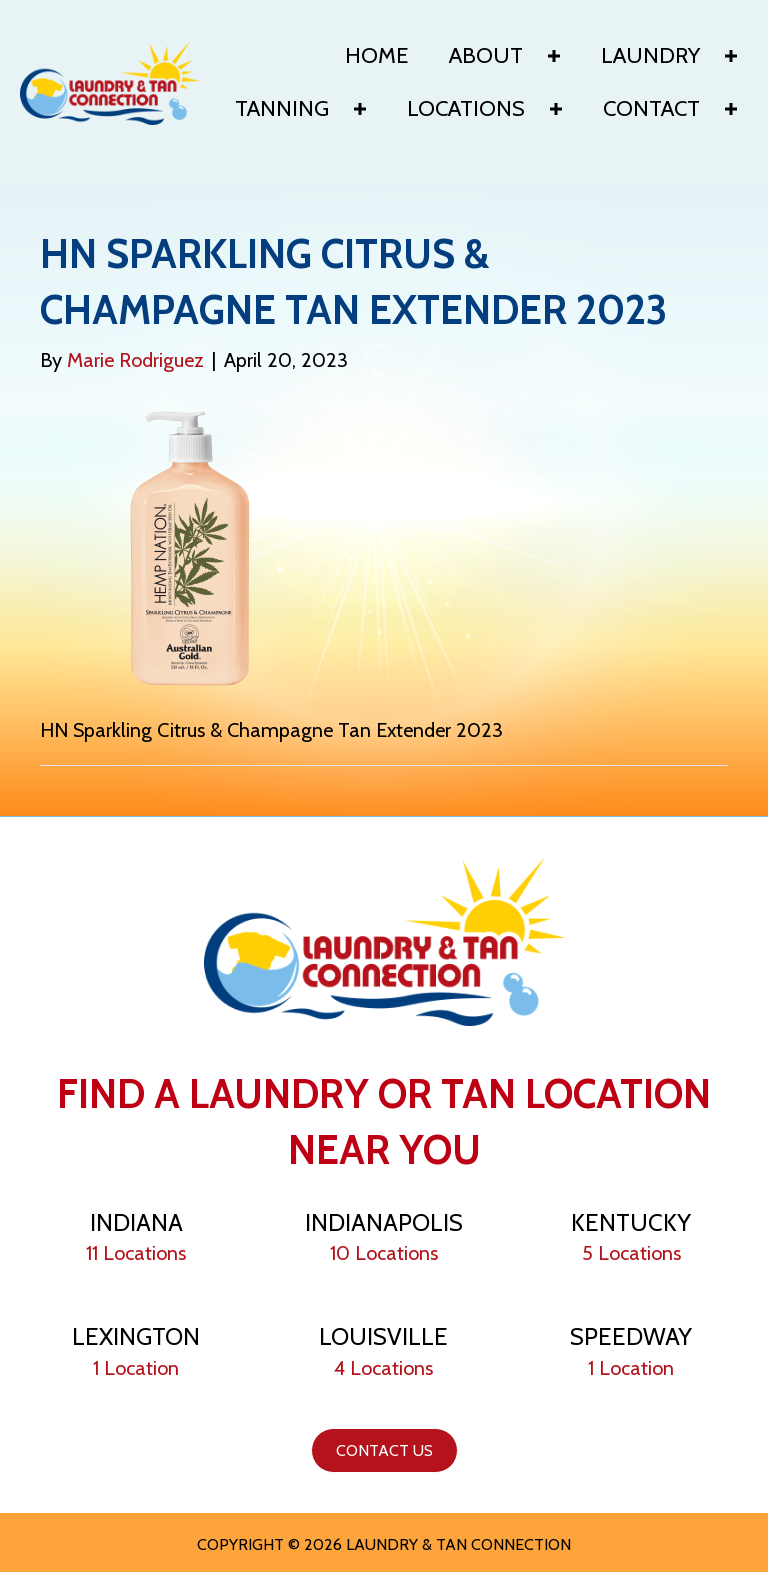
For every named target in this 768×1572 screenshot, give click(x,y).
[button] (554, 56)
